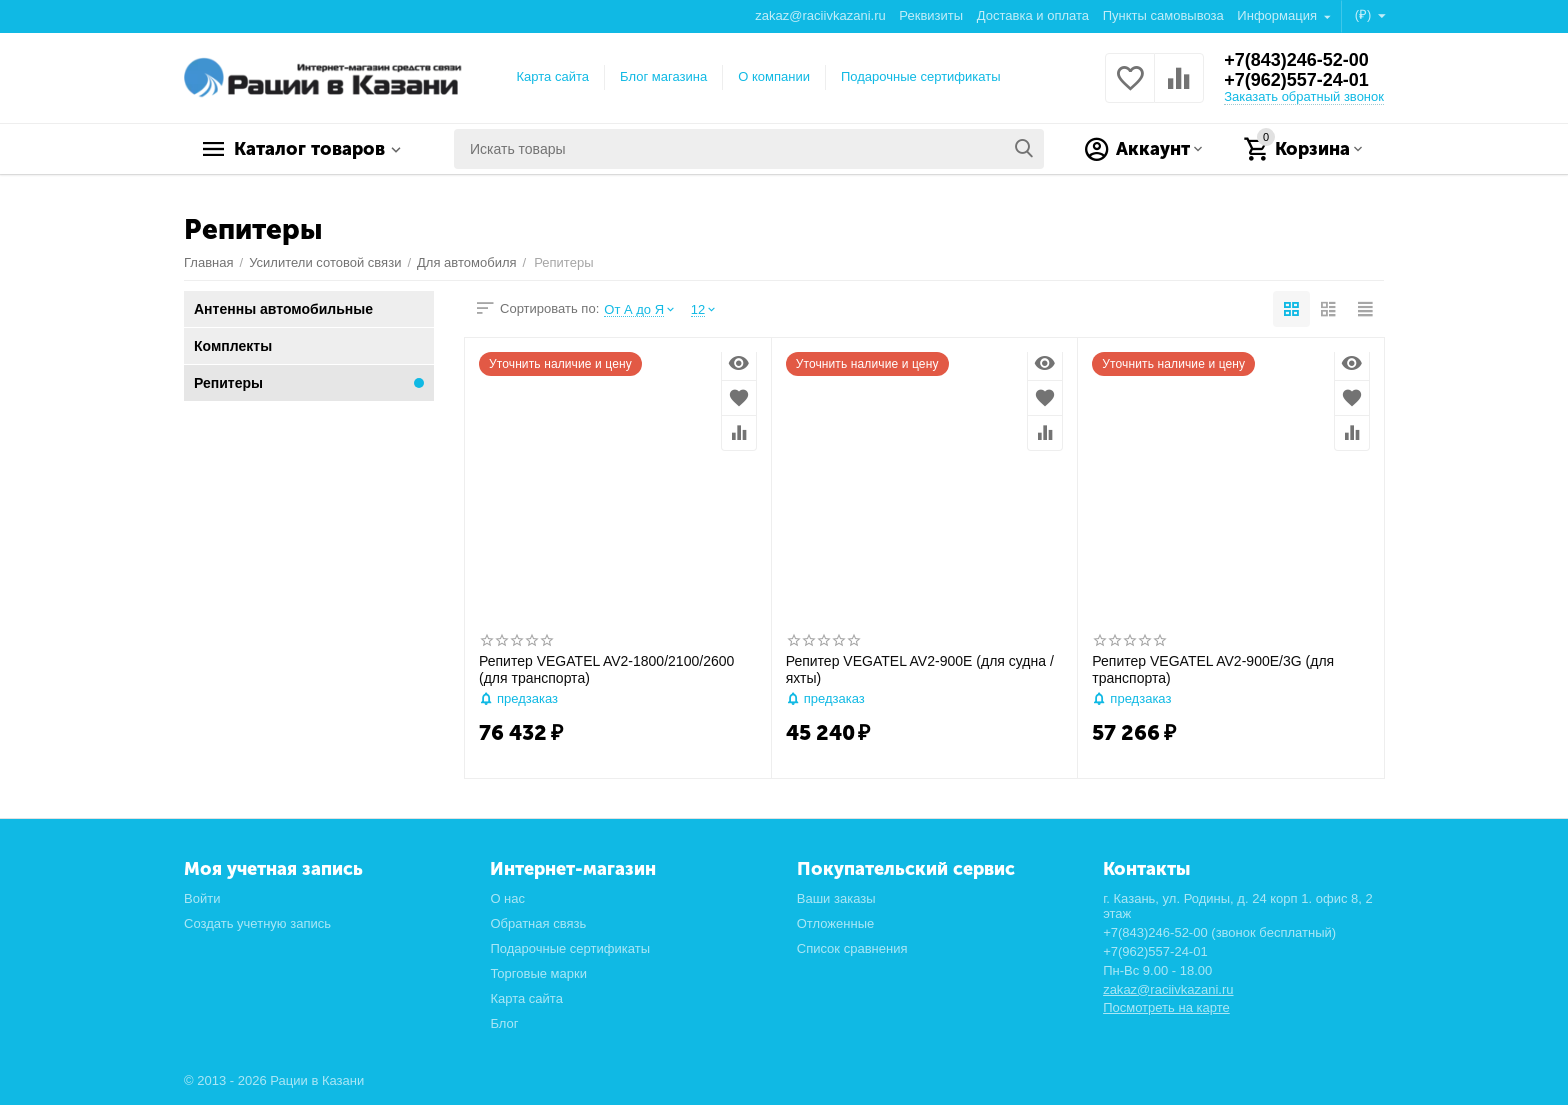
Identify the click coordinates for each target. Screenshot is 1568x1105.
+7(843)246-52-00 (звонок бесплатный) (1219, 932)
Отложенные (836, 923)
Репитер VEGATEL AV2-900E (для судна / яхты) (920, 669)
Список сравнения (852, 948)
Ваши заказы (836, 898)
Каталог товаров (309, 149)
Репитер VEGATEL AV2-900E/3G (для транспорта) (1213, 669)
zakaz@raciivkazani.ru (820, 15)
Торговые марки (538, 973)
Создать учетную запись (257, 923)
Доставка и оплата (1033, 15)
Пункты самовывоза (1163, 15)
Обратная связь (538, 923)
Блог (504, 1023)
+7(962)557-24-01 (1296, 80)
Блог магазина (663, 76)
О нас (507, 898)
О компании (774, 76)
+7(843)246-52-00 (1296, 60)
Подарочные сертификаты (921, 76)
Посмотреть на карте (1166, 1007)
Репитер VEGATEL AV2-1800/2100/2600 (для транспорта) (606, 669)
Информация (1278, 15)
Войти (202, 898)
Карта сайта (553, 76)
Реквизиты (931, 15)
